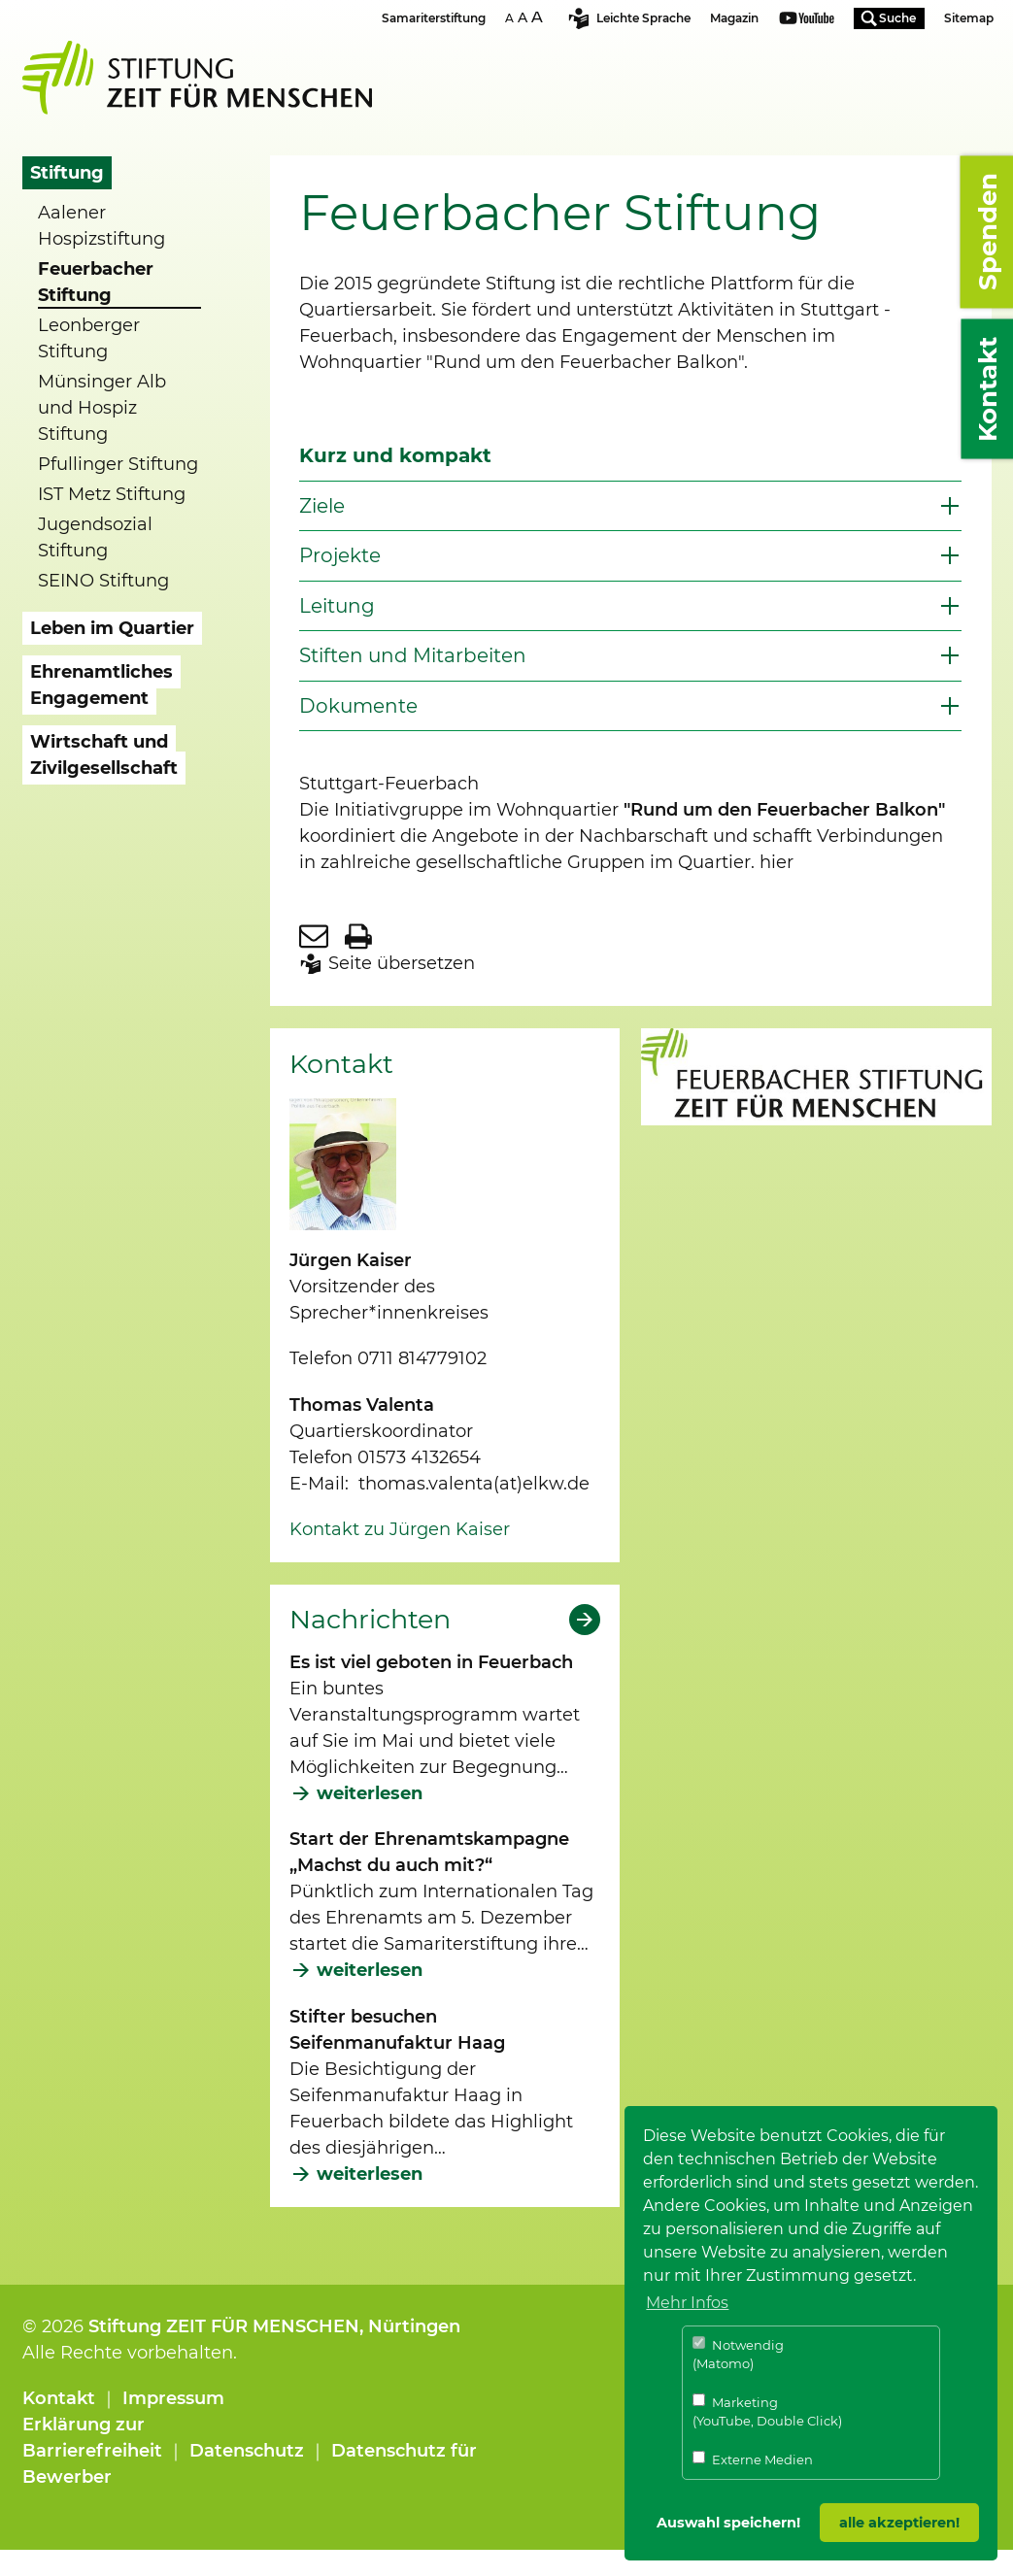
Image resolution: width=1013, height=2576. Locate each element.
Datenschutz (246, 2450)
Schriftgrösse (526, 17)
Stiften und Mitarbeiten (412, 655)
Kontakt (58, 2398)
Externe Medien (752, 2459)
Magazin (734, 18)
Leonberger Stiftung (89, 338)
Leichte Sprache (643, 18)
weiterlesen (369, 1793)
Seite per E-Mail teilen (313, 936)
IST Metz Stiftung (112, 494)
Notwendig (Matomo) (738, 2354)
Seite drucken (358, 936)
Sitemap (969, 18)
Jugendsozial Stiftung (95, 537)
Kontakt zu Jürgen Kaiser (399, 1529)
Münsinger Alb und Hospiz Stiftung (102, 408)
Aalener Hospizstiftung (101, 226)
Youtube (806, 20)
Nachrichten (370, 1619)
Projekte (340, 555)
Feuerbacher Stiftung (95, 282)
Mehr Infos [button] (687, 2302)
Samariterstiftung (434, 18)
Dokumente (358, 706)
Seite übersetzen (401, 963)
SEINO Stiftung (103, 580)
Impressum (173, 2398)
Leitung (337, 606)
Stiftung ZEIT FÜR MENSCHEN (223, 2326)
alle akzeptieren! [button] (899, 2522)
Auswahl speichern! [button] (728, 2522)
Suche (897, 18)
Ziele (322, 506)
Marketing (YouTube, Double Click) (767, 2411)
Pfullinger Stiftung (118, 464)
